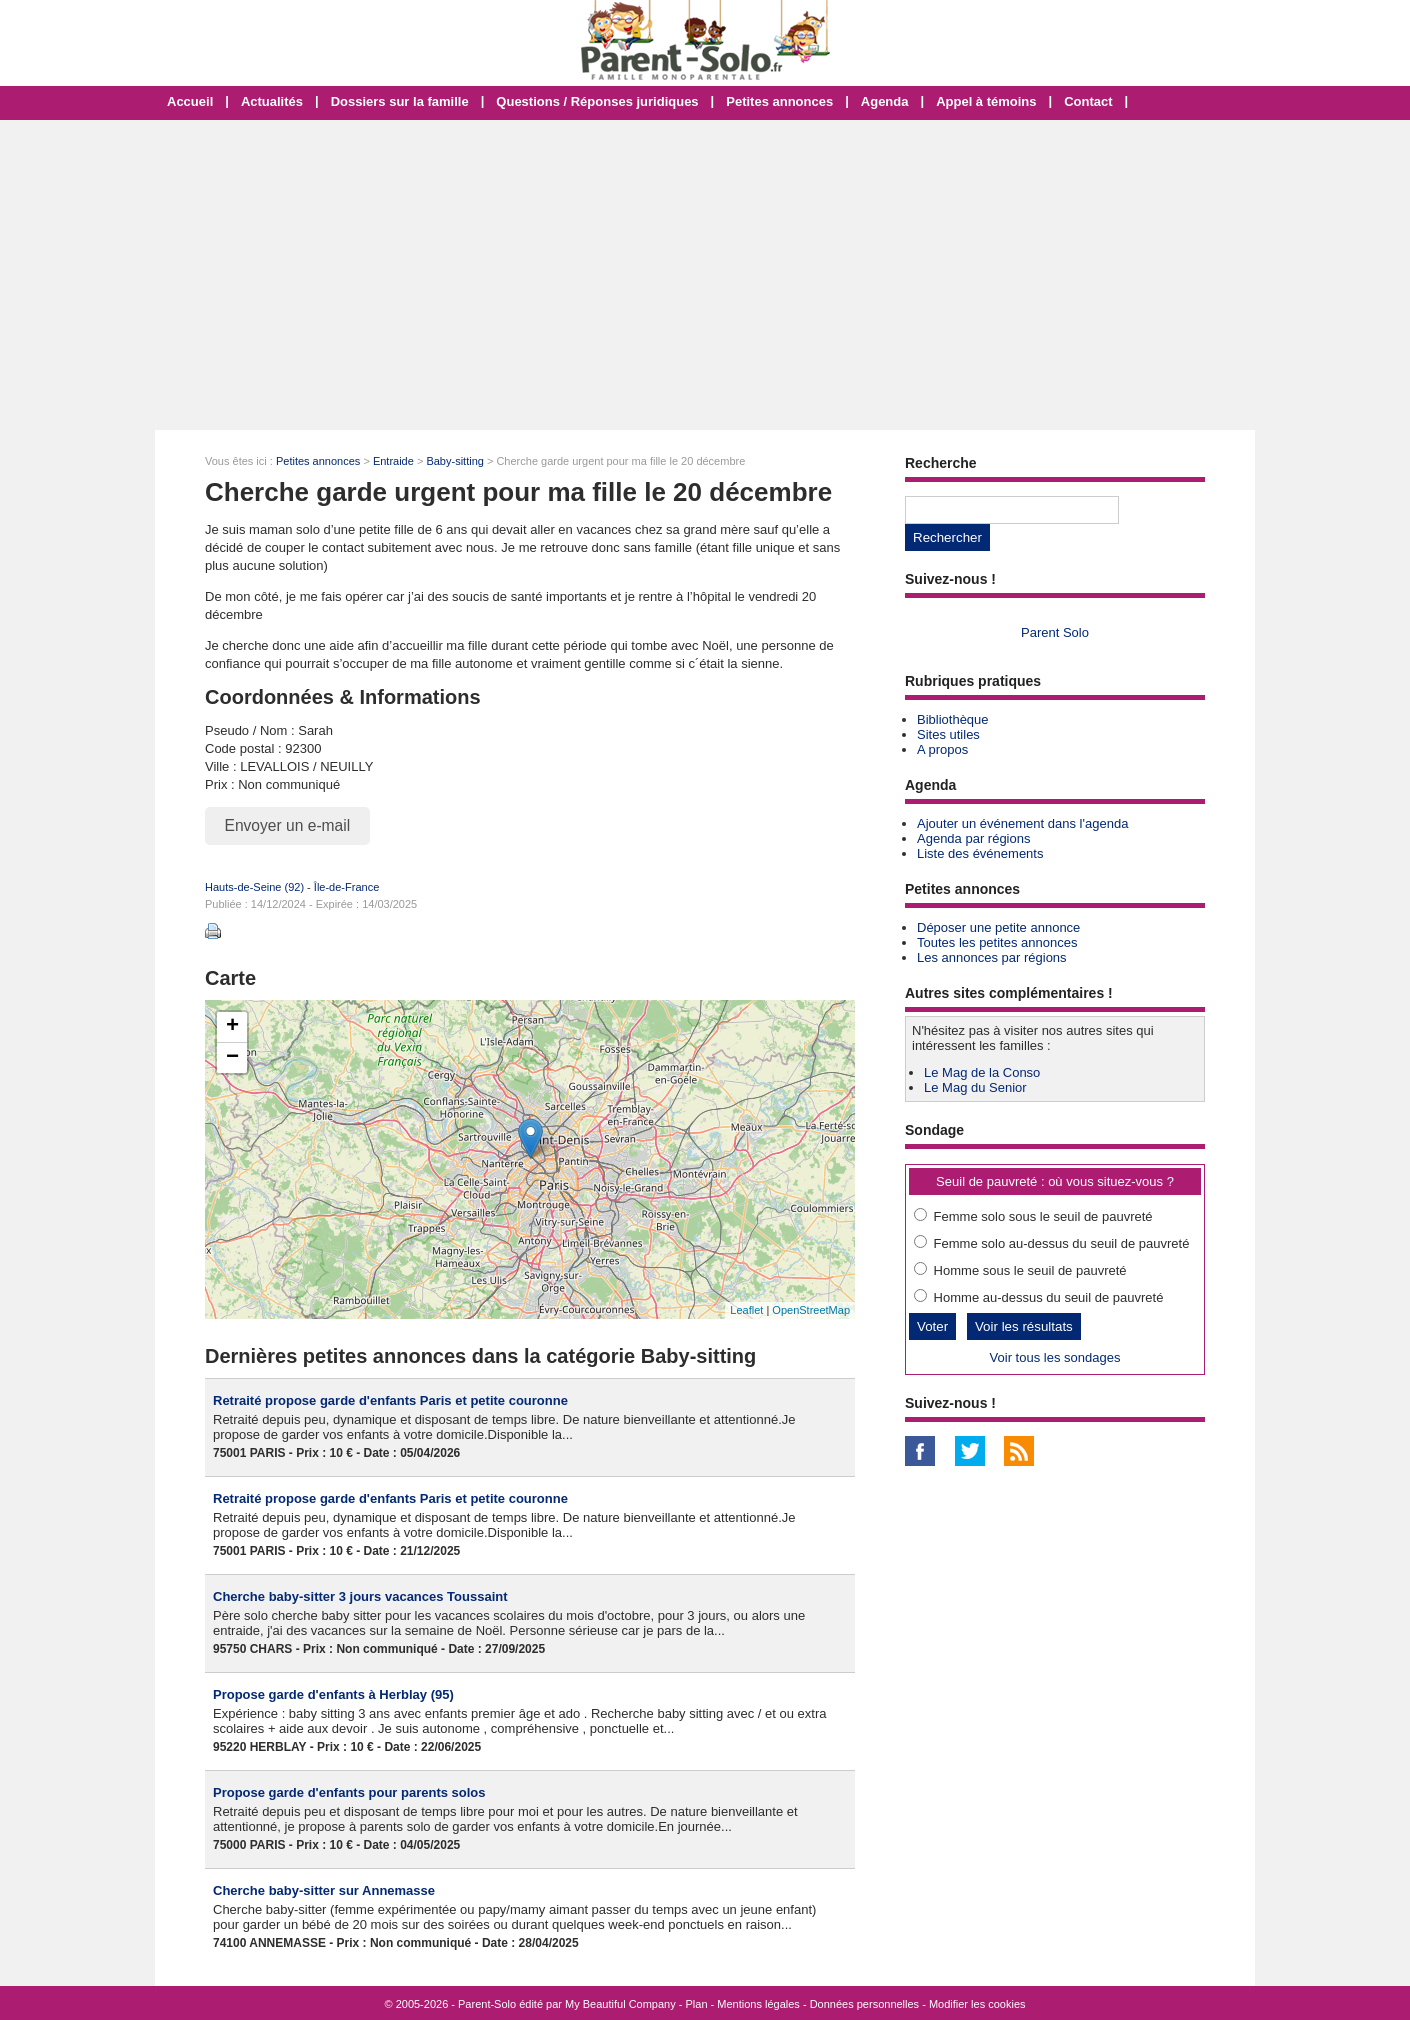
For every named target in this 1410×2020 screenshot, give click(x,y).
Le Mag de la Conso (982, 1072)
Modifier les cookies (977, 2004)
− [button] (232, 1058)
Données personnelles (864, 2004)
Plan (697, 2004)
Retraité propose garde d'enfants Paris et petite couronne (390, 1400)
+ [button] (232, 1027)
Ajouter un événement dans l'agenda (1022, 823)
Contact (1088, 101)
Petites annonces (779, 101)
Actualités (272, 101)
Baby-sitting (454, 461)
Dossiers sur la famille (400, 101)
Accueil (190, 101)
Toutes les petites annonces (997, 942)
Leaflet (746, 1310)
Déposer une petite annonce (998, 927)
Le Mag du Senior (975, 1087)
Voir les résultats (1024, 1326)
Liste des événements (980, 853)
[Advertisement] (705, 275)
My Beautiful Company (620, 2004)
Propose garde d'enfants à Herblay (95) (333, 1694)
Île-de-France (346, 887)
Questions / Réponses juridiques (597, 101)
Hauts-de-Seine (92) (254, 887)
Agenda (885, 101)
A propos (942, 749)
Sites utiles (948, 734)
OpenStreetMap (811, 1310)
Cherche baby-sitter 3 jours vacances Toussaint (360, 1596)
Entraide (393, 461)
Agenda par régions (973, 838)
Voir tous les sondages (1055, 1357)
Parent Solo (1055, 632)
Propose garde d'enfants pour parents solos (349, 1792)
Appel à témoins (986, 101)
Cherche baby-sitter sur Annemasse (324, 1890)
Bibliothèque (953, 719)
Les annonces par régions (992, 957)
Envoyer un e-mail (288, 825)
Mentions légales (758, 2004)
